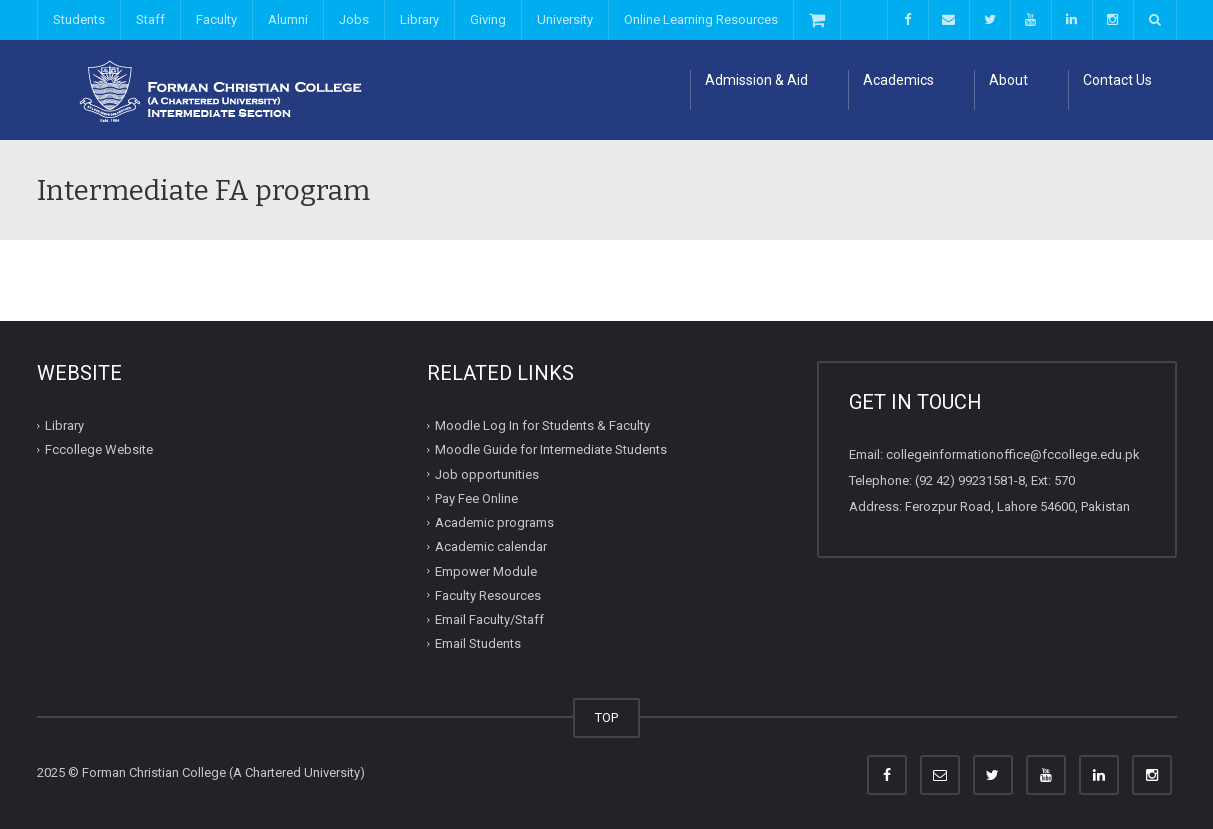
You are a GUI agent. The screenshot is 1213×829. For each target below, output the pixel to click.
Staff (150, 19)
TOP (606, 717)
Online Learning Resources (701, 19)
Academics (898, 80)
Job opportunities (487, 473)
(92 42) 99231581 (964, 480)
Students (79, 19)
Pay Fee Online (476, 498)
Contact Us (1117, 80)
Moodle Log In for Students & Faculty (542, 425)
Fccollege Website (99, 449)
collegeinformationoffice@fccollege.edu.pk (1013, 454)
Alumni (288, 19)
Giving (488, 19)
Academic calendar (491, 546)
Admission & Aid (756, 80)
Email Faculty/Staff (489, 619)
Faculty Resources (488, 595)
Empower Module (486, 570)
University (565, 19)
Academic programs (494, 522)
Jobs (354, 19)
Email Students (478, 643)
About (1008, 80)
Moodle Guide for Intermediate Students (551, 449)
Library (419, 19)
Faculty (216, 19)
